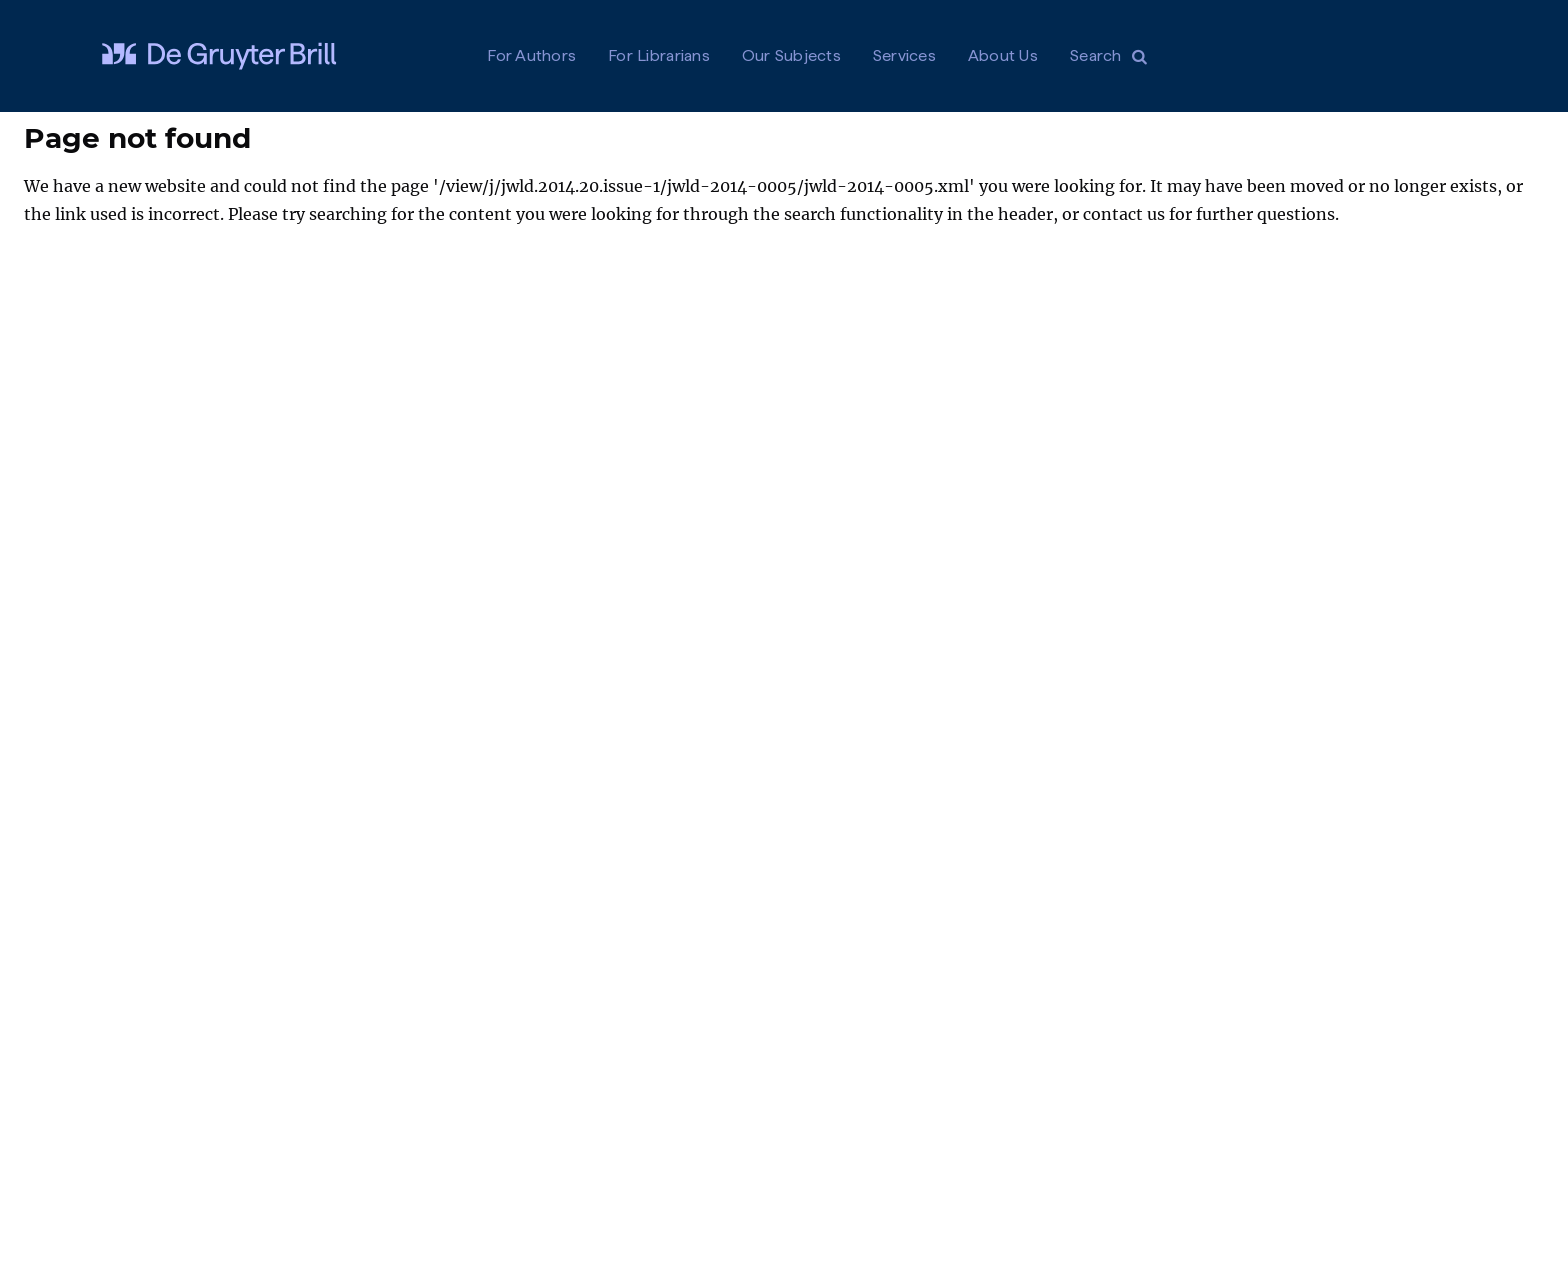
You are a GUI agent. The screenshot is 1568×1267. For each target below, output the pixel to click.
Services (904, 55)
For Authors (531, 55)
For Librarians (659, 55)
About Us (1003, 55)
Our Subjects (791, 55)
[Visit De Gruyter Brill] (219, 56)
